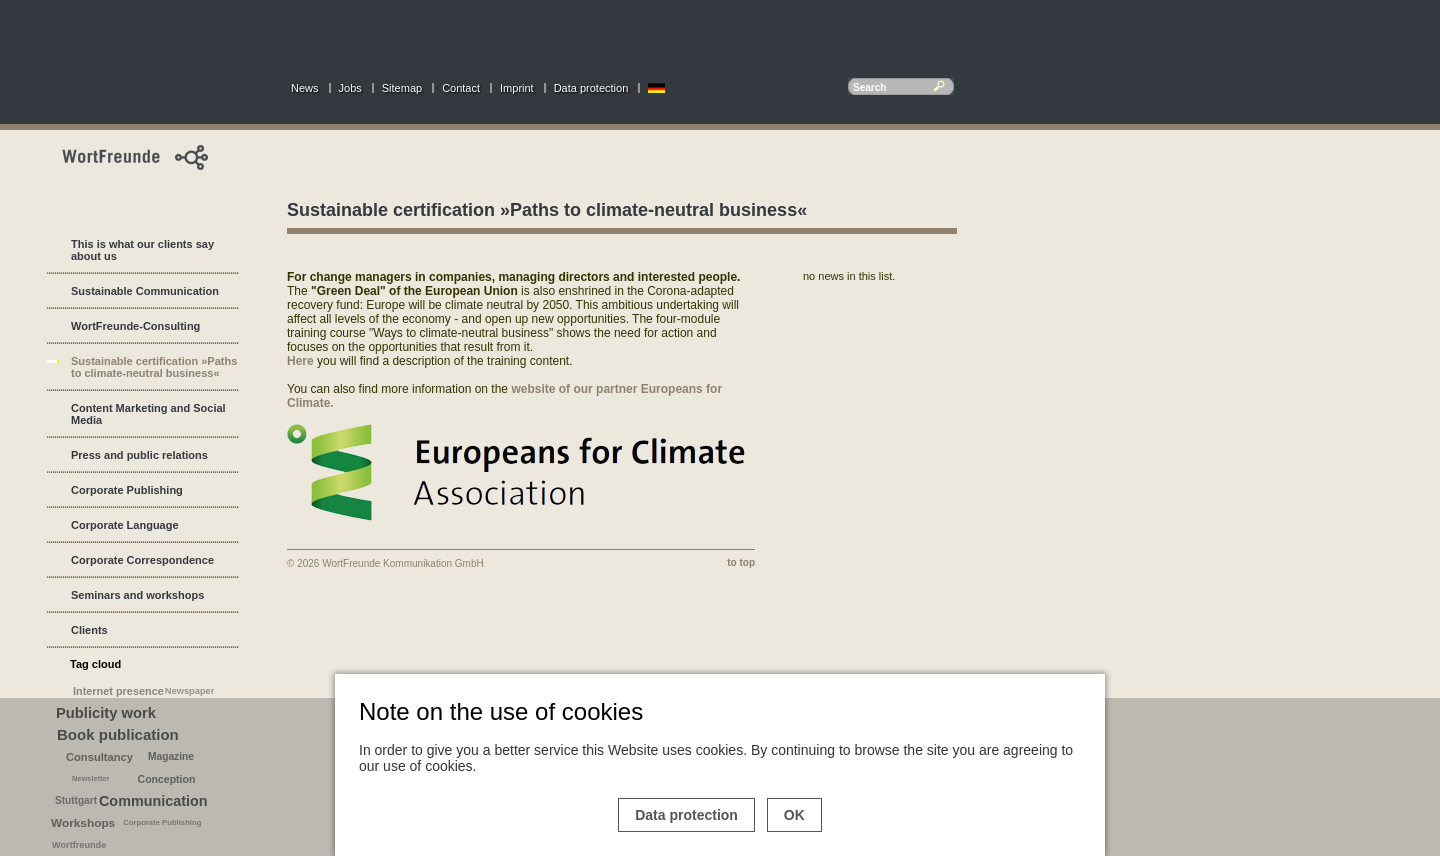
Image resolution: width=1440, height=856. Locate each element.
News (305, 88)
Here (300, 361)
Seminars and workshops (137, 595)
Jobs (350, 88)
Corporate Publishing (127, 490)
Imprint (517, 88)
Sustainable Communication (145, 291)
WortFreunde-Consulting (135, 326)
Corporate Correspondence (142, 560)
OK (794, 815)
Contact (461, 88)
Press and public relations (139, 455)
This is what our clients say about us (142, 250)
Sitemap (402, 88)
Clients (89, 630)
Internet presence (118, 691)
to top (741, 562)
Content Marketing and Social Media (148, 414)
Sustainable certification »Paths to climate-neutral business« (154, 367)
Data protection (591, 88)
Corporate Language (125, 525)
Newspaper (190, 691)
